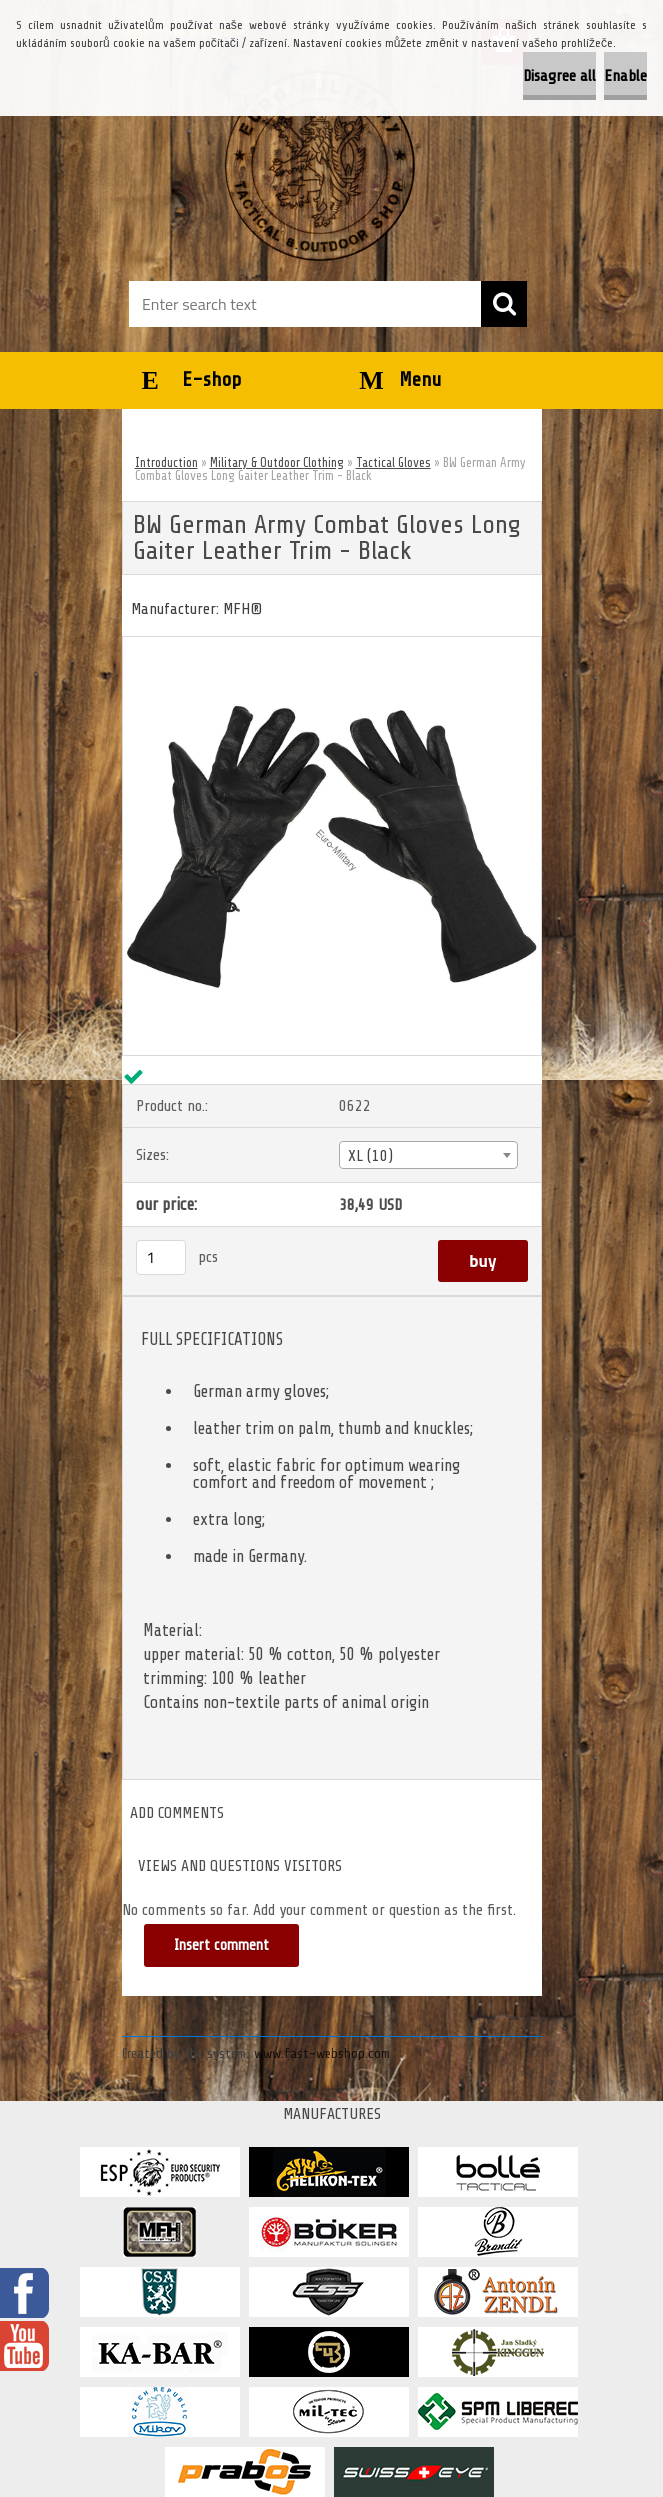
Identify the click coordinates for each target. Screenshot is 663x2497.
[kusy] (161, 1257)
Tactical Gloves (393, 462)
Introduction (166, 462)
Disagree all (559, 76)
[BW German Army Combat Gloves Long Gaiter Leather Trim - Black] (332, 645)
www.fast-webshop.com (322, 2053)
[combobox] (428, 1155)
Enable (625, 76)
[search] (504, 304)
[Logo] (319, 166)
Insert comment (221, 1945)
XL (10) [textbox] (370, 1156)
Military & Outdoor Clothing (277, 462)
